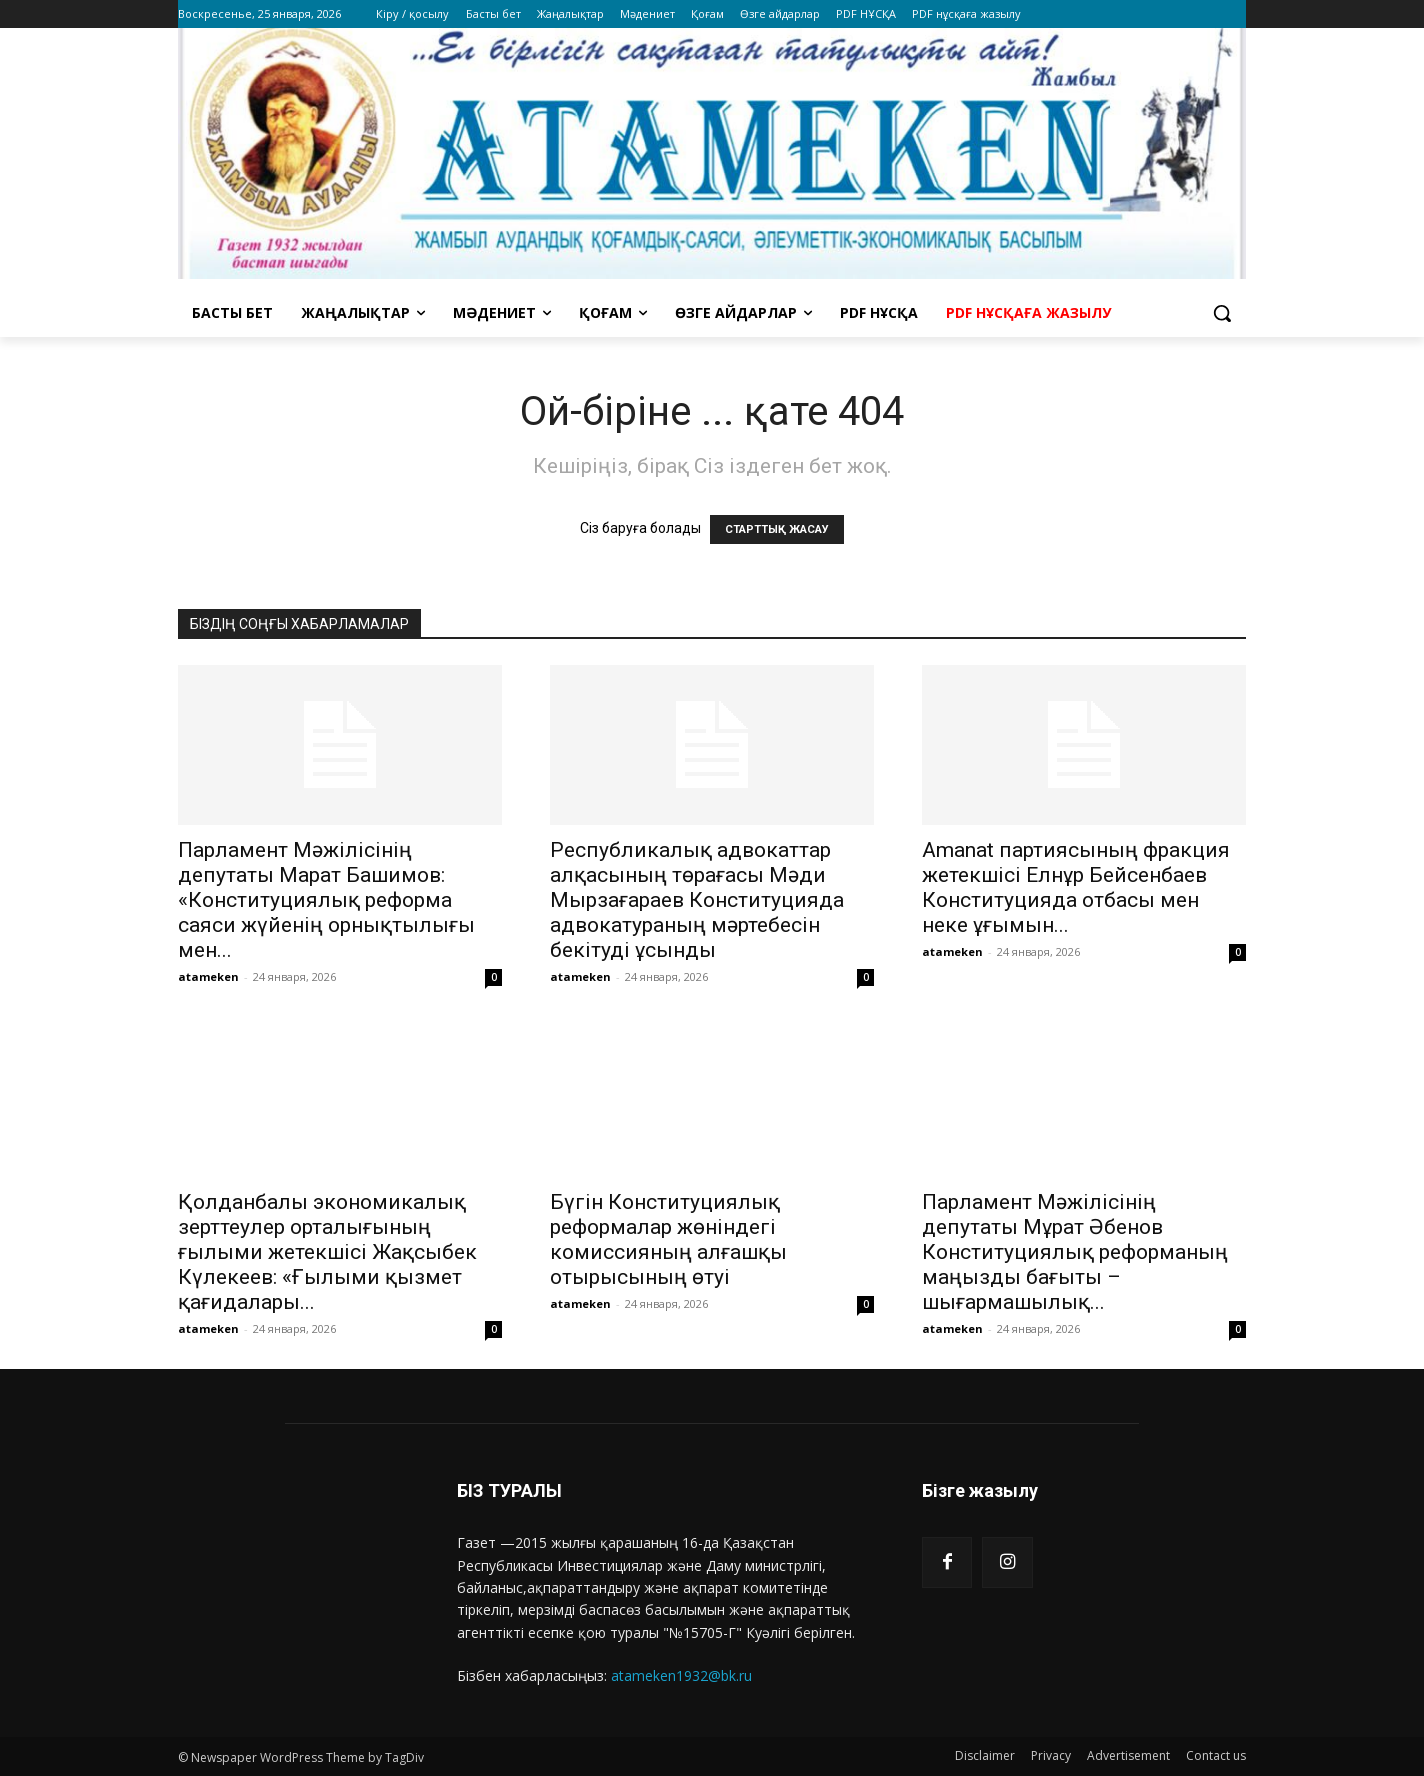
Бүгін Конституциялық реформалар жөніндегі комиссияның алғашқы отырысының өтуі (668, 1239)
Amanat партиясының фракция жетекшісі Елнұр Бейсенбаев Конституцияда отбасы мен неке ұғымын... (1076, 887)
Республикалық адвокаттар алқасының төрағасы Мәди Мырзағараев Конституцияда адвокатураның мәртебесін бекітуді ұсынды (697, 900)
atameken (208, 976)
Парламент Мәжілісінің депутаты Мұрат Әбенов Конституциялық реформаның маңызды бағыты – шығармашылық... (1075, 1252)
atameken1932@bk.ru (681, 1675)
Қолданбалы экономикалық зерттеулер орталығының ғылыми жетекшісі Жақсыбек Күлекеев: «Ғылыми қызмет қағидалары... (327, 1252)
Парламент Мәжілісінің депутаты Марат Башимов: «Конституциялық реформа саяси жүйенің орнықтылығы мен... (326, 900)
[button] (1222, 313)
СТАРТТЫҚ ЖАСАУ (777, 529)
